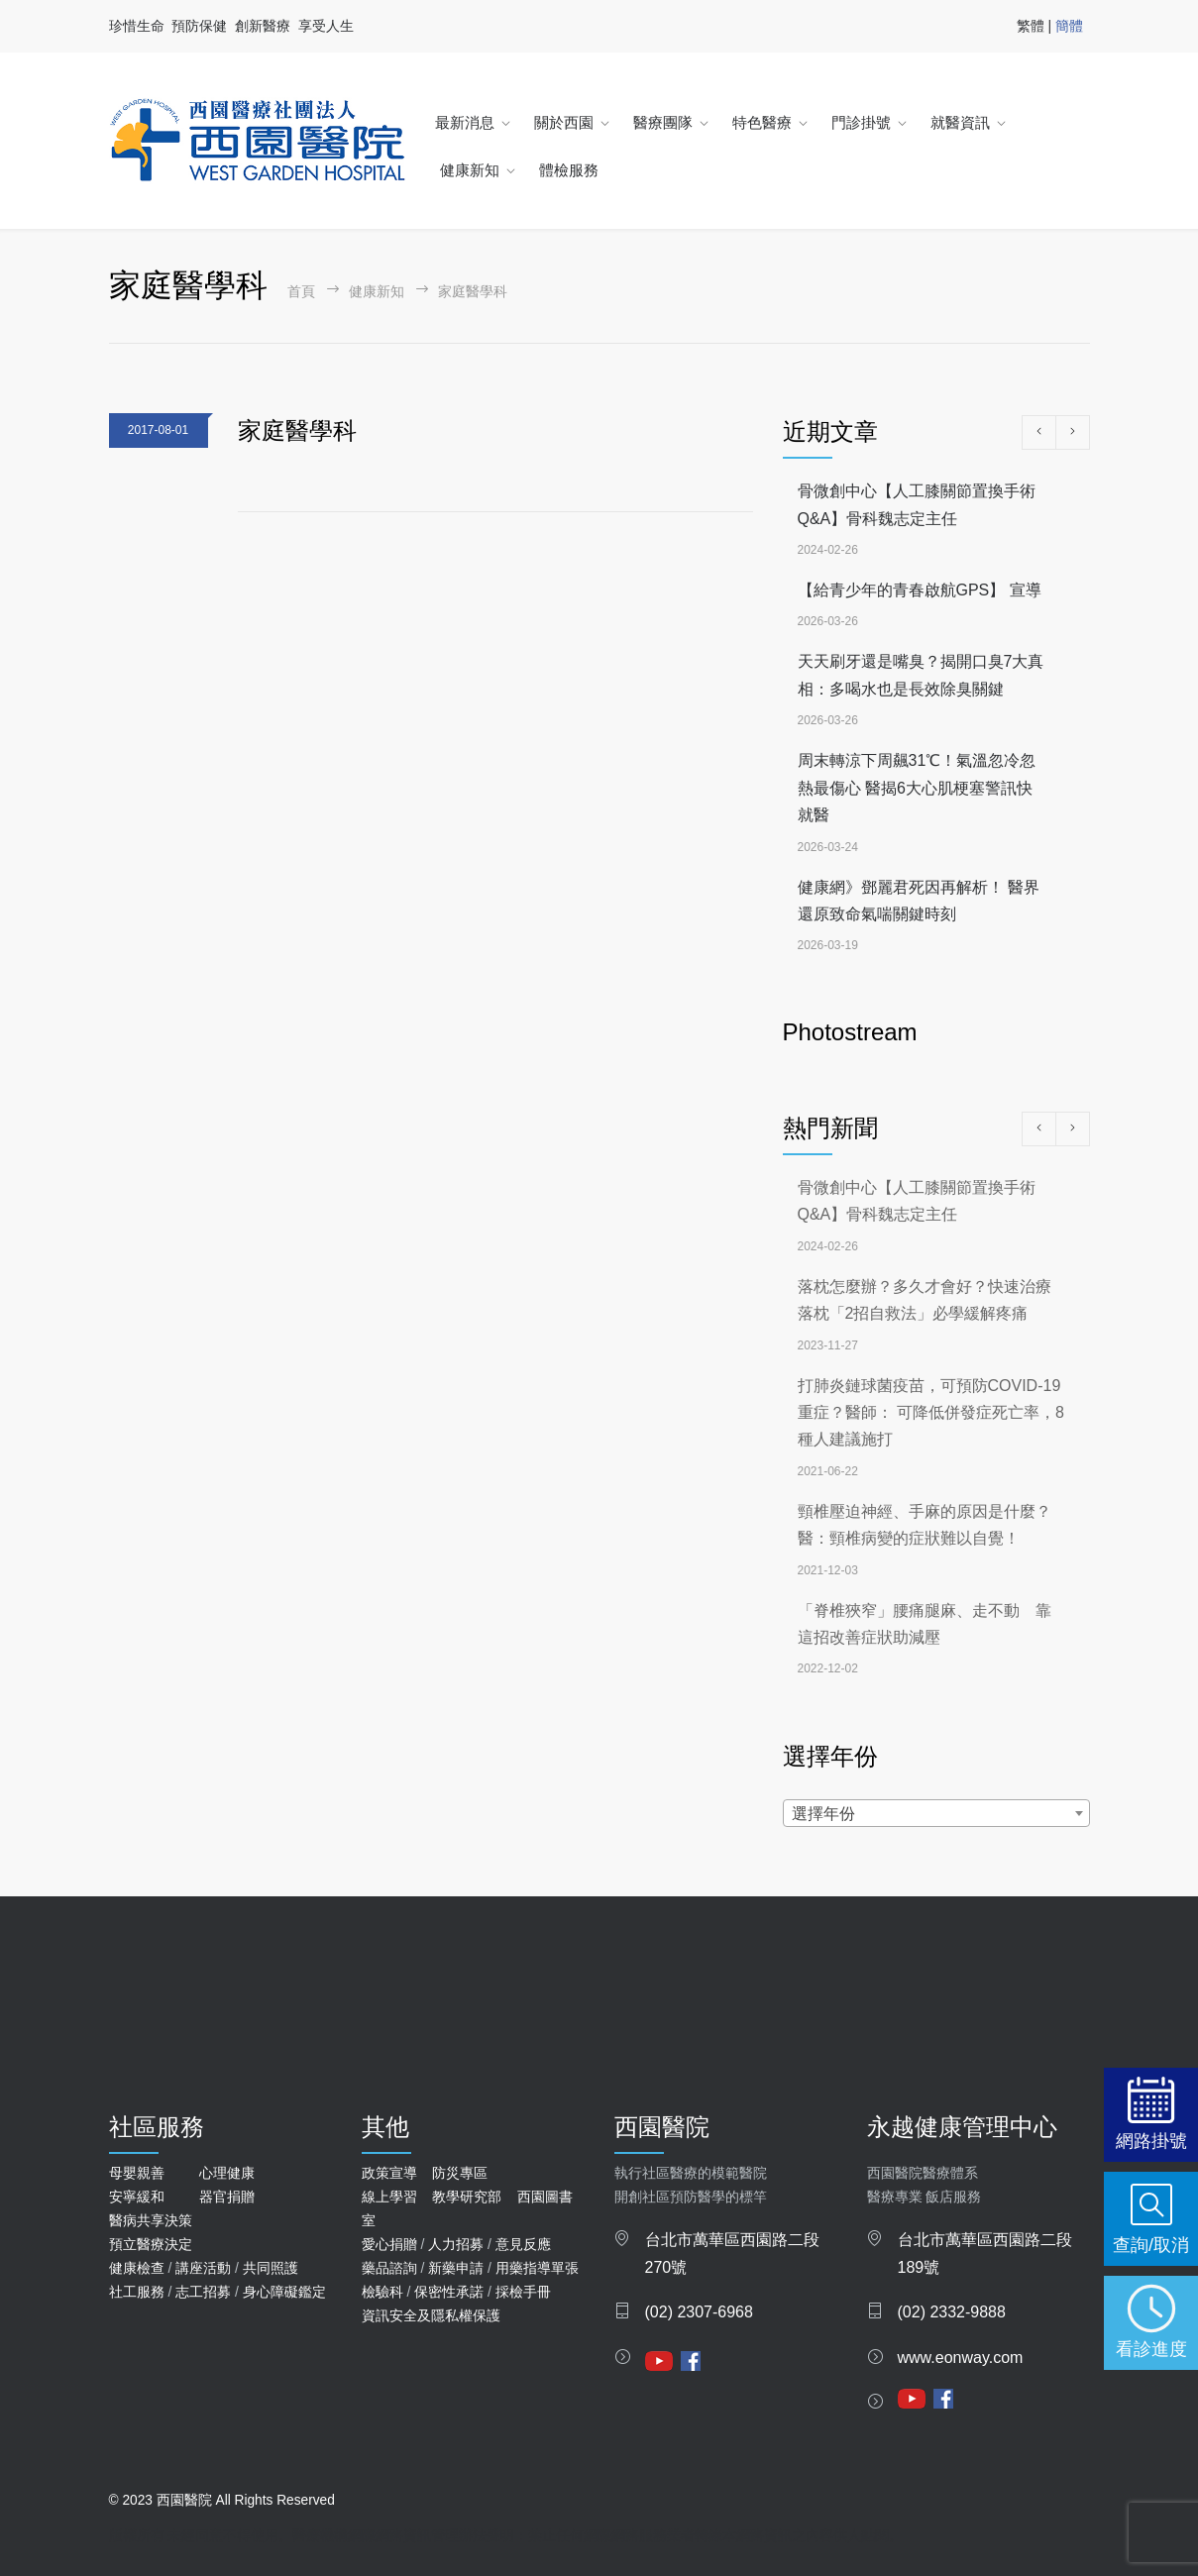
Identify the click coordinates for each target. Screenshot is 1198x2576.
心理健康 (227, 2173)
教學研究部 (466, 2196)
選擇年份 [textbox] (823, 1813)
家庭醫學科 (297, 430)
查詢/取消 (1151, 2244)
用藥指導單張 (537, 2268)
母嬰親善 (136, 2173)
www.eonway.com (961, 2357)
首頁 (301, 291)
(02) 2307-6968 (699, 2312)
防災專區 (460, 2173)
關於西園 (564, 122)
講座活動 (203, 2268)
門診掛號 (861, 122)
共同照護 (270, 2268)
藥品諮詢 (389, 2268)
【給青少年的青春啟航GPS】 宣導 (919, 590)
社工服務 (136, 2292)
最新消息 (464, 122)
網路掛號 (1151, 2140)
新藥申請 (456, 2268)
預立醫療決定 (150, 2244)
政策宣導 (389, 2173)
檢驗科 (382, 2292)
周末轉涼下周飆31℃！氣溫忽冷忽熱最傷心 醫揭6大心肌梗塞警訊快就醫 (917, 787)
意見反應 (523, 2244)
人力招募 (456, 2244)
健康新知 (469, 169)
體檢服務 (569, 169)
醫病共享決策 (150, 2220)
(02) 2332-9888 (952, 2312)
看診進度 (1151, 2348)
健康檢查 (136, 2268)
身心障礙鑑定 (284, 2292)
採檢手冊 (523, 2292)
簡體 (1069, 26)
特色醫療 (762, 122)
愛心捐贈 (389, 2244)
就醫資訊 (960, 122)
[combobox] (936, 1813)
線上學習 (389, 2196)
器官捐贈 (227, 2196)
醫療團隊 (663, 122)
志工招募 (203, 2292)
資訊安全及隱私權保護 (431, 2315)
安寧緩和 (136, 2196)
